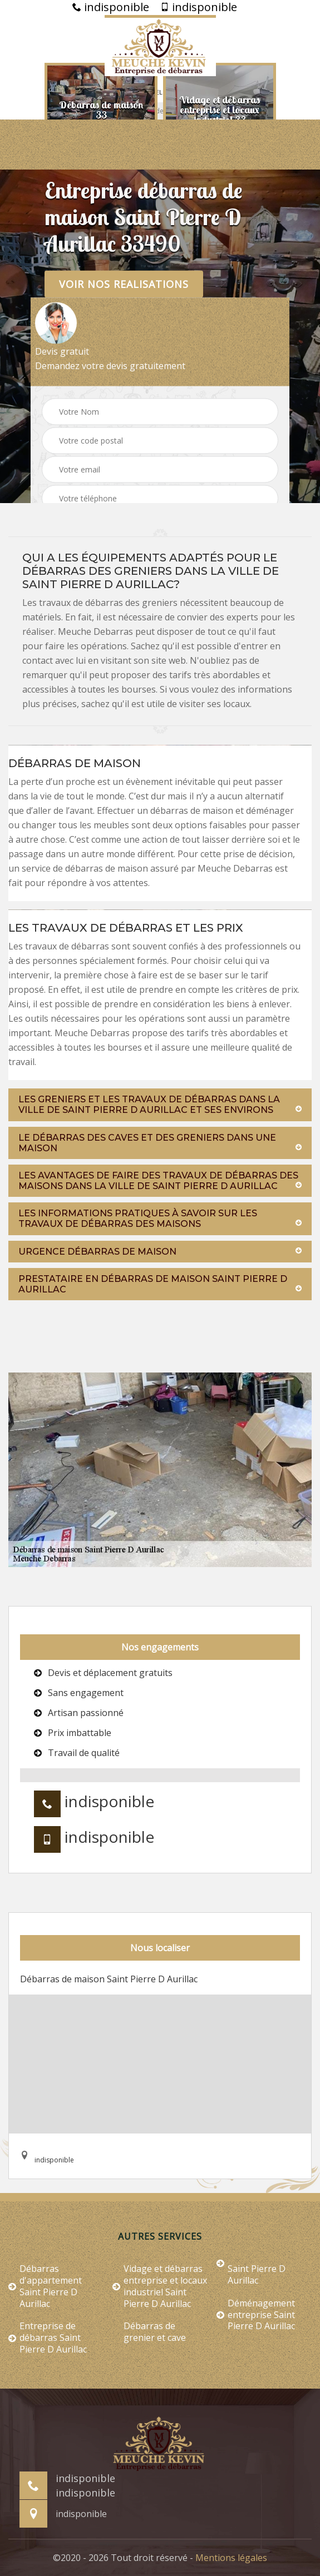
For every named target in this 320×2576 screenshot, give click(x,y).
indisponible (110, 7)
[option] (101, 110)
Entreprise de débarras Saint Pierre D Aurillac (47, 2337)
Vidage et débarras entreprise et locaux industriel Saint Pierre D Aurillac (159, 2286)
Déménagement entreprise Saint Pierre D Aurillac (255, 2314)
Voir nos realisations (124, 284)
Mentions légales (231, 2558)
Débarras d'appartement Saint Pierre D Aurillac (45, 2286)
